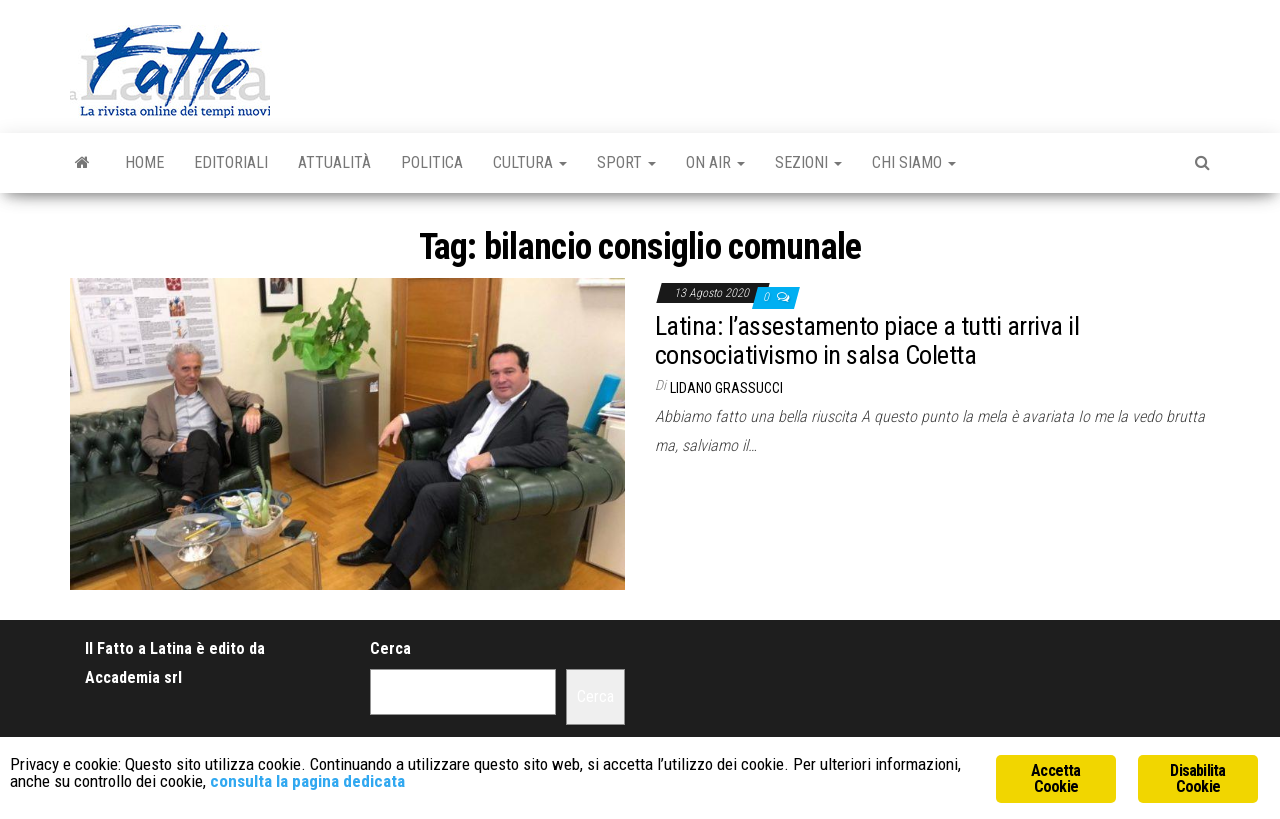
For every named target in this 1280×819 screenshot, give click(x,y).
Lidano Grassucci (726, 388)
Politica (432, 162)
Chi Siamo (914, 162)
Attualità (334, 162)
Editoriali (231, 162)
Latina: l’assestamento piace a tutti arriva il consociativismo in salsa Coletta (867, 340)
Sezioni (808, 162)
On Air (715, 162)
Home (144, 162)
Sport (626, 162)
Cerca (390, 648)
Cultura (530, 162)
